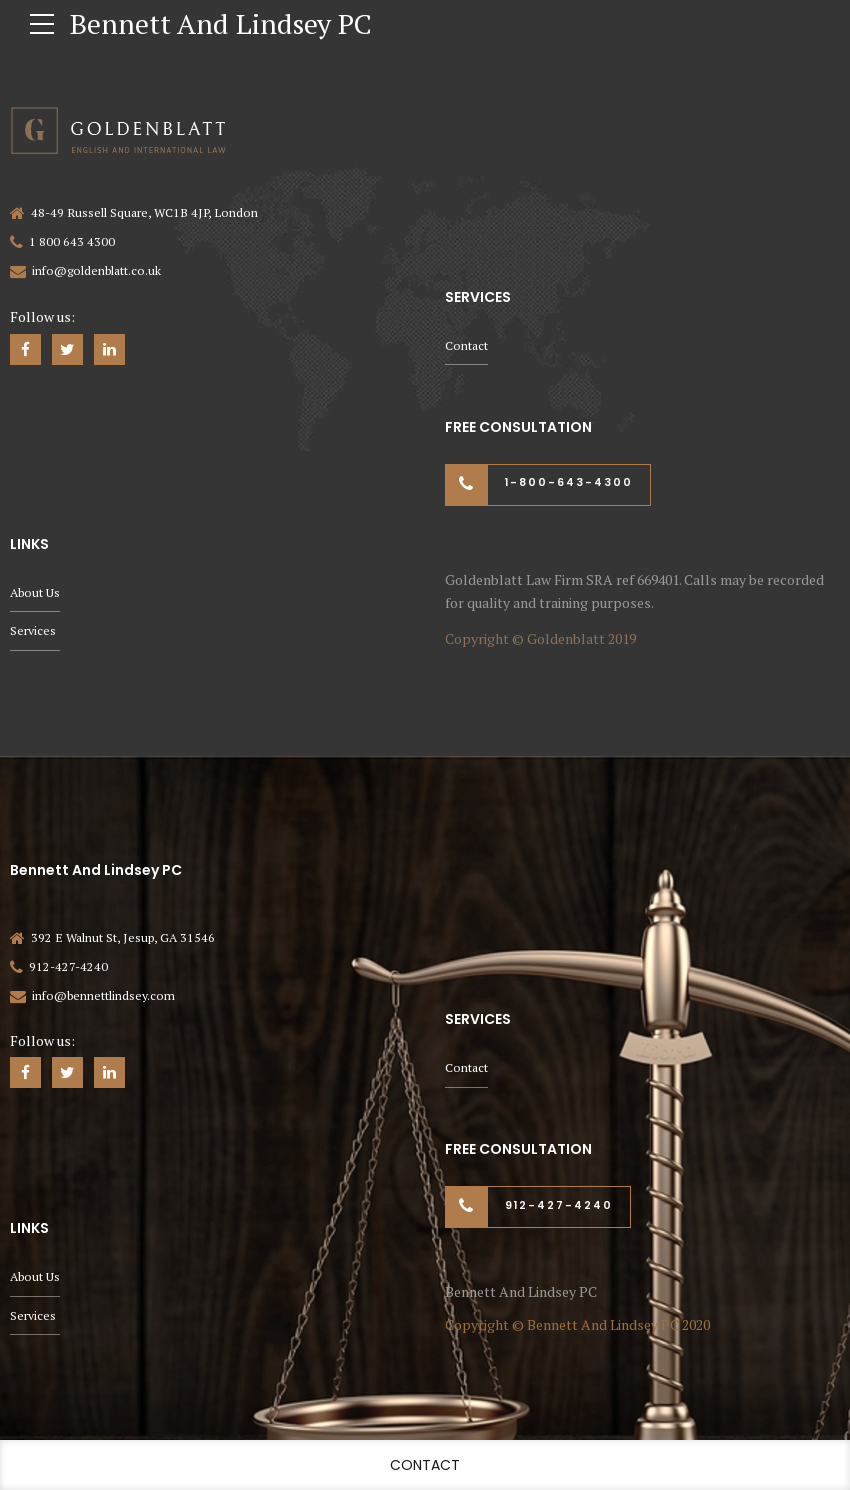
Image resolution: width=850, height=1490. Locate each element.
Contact (466, 345)
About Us (35, 592)
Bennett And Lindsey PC (221, 23)
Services (33, 630)
